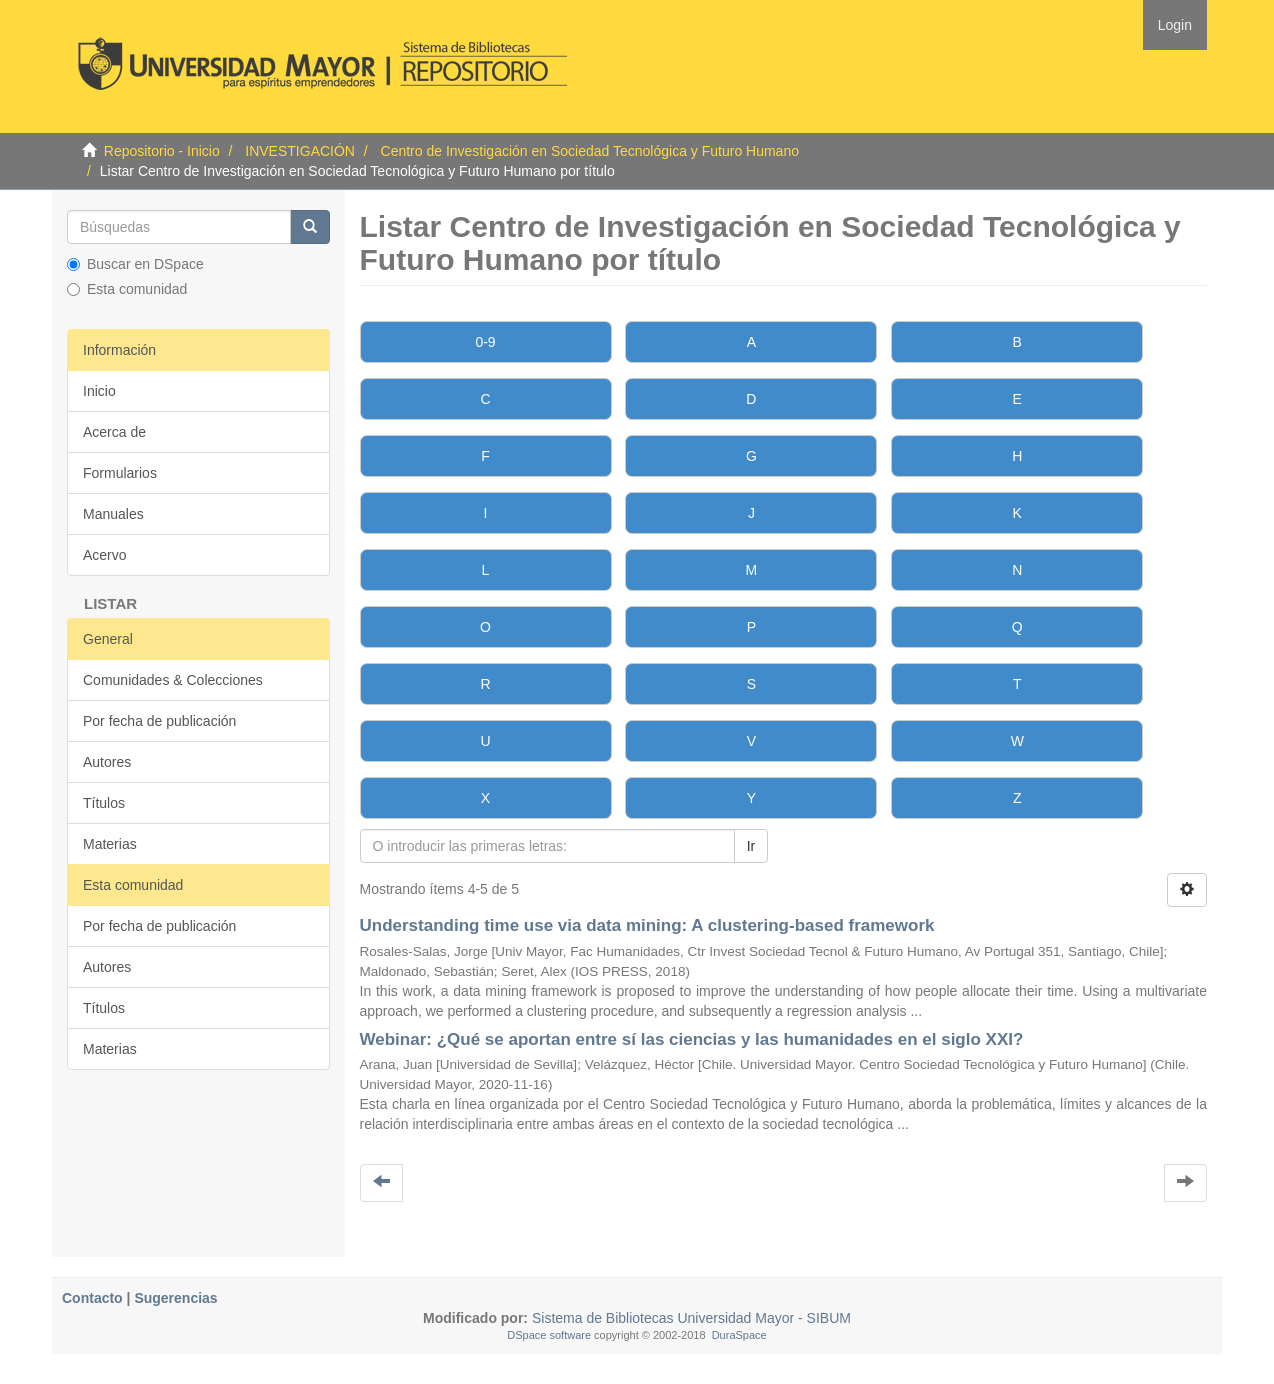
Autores (107, 762)
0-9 (485, 342)
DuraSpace (739, 1335)
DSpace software (549, 1335)
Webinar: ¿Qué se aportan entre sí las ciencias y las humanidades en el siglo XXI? (692, 1039)
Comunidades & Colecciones (173, 680)
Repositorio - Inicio (162, 151)
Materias (110, 844)
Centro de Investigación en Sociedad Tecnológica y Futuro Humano (590, 151)
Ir (751, 846)
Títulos (104, 803)
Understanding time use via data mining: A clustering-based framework (647, 925)
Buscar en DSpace (135, 264)
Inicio (99, 391)
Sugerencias (175, 1298)
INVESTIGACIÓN (300, 151)
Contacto (92, 1298)
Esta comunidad (127, 289)
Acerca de (114, 432)
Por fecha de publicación (159, 721)
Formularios (120, 473)
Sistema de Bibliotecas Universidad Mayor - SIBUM (689, 1318)
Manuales (113, 514)
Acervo (105, 555)
